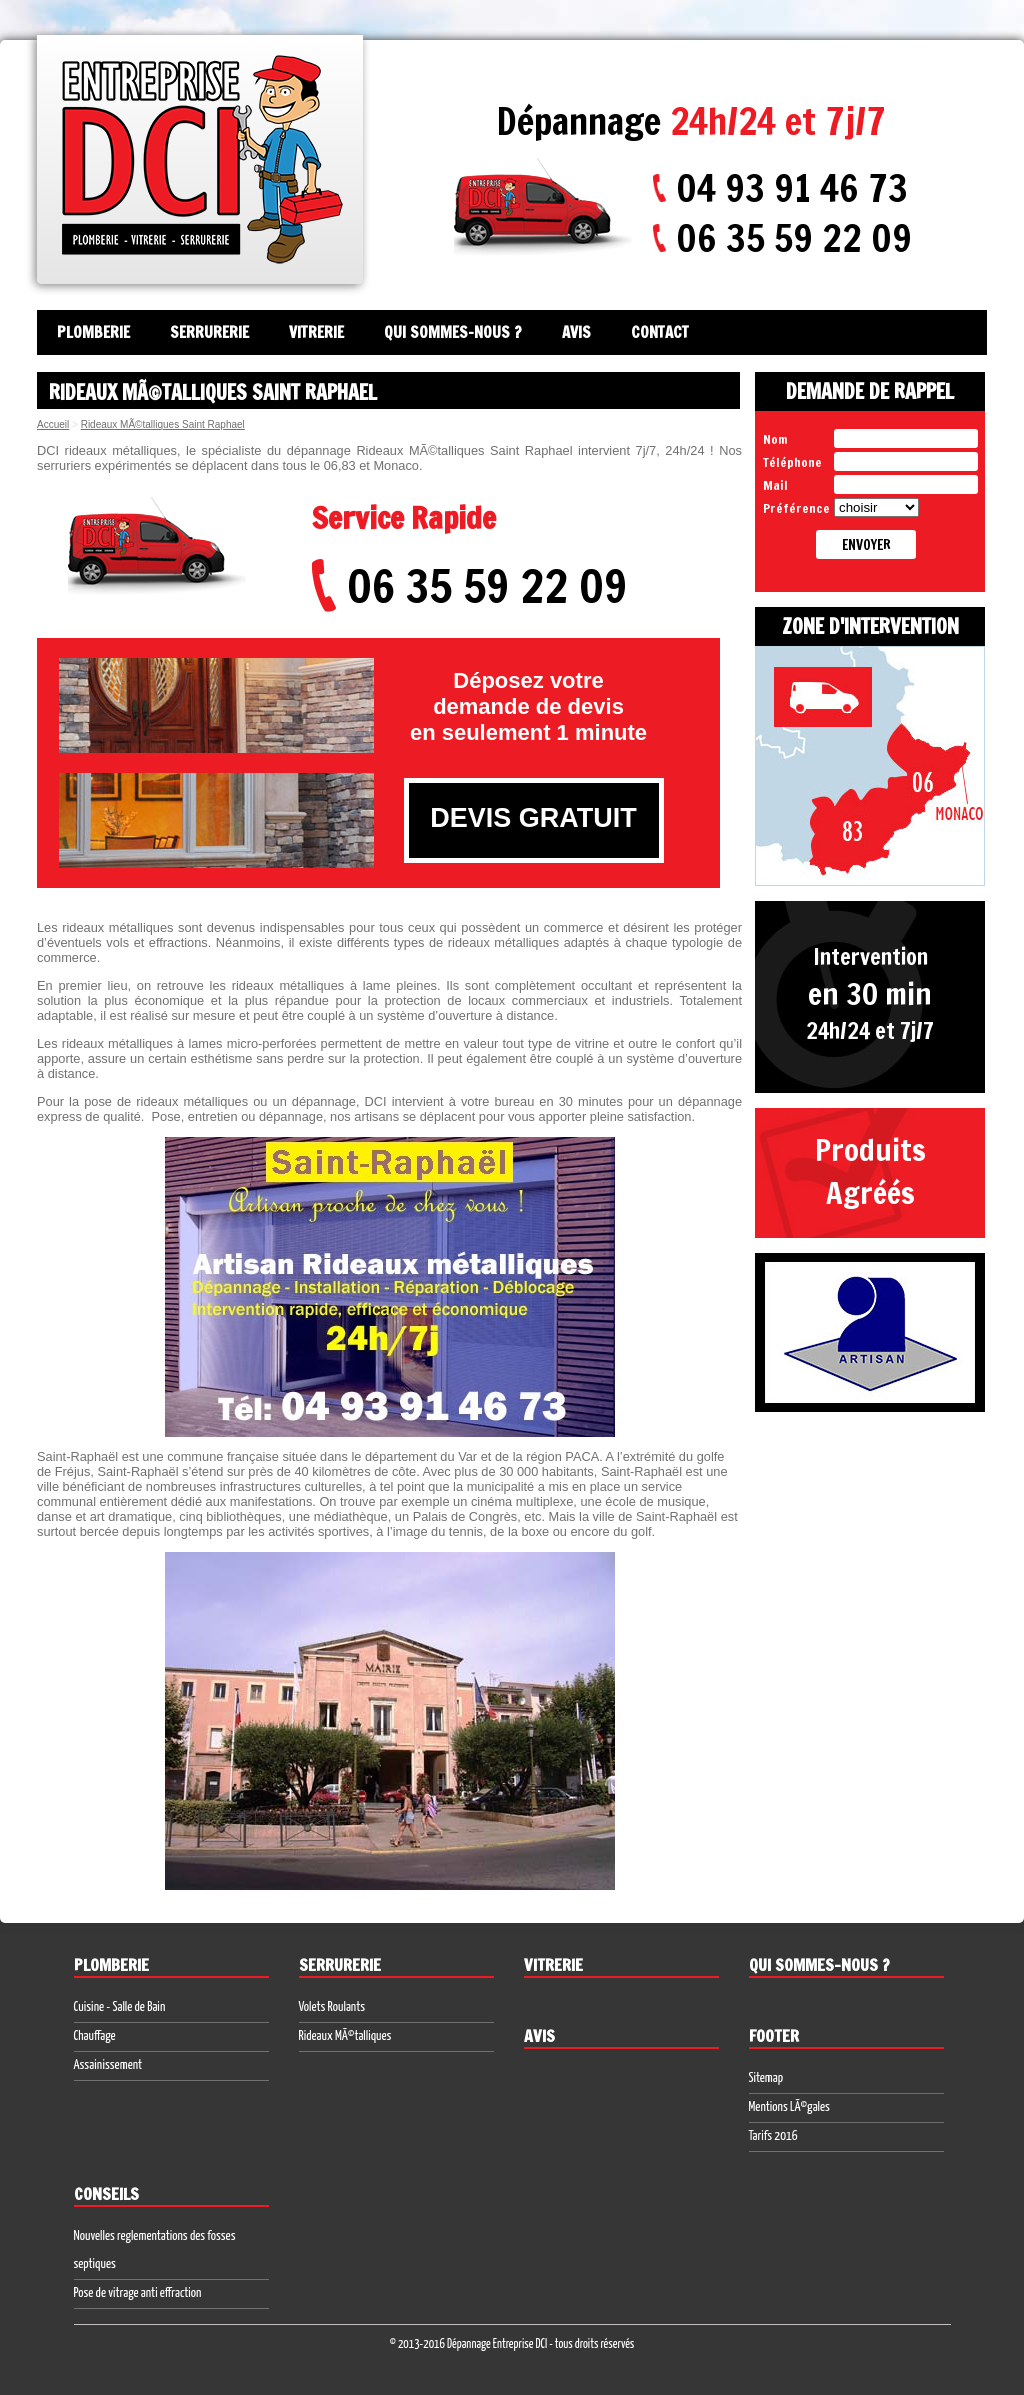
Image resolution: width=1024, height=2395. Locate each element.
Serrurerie (209, 332)
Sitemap (766, 2078)
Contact (660, 332)
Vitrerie (316, 332)
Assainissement (108, 2065)
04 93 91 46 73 (792, 188)
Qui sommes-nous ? (453, 332)
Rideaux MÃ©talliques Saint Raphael (163, 424)
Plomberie (93, 332)
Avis (576, 332)
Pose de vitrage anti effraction (138, 2293)
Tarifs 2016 (773, 2136)
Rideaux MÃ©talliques (345, 2036)
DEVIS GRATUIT (533, 818)
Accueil (53, 424)
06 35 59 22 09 (794, 238)
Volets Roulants (332, 2007)
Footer (774, 2036)
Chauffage (95, 2036)
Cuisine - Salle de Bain (120, 2007)
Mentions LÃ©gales (789, 2107)
